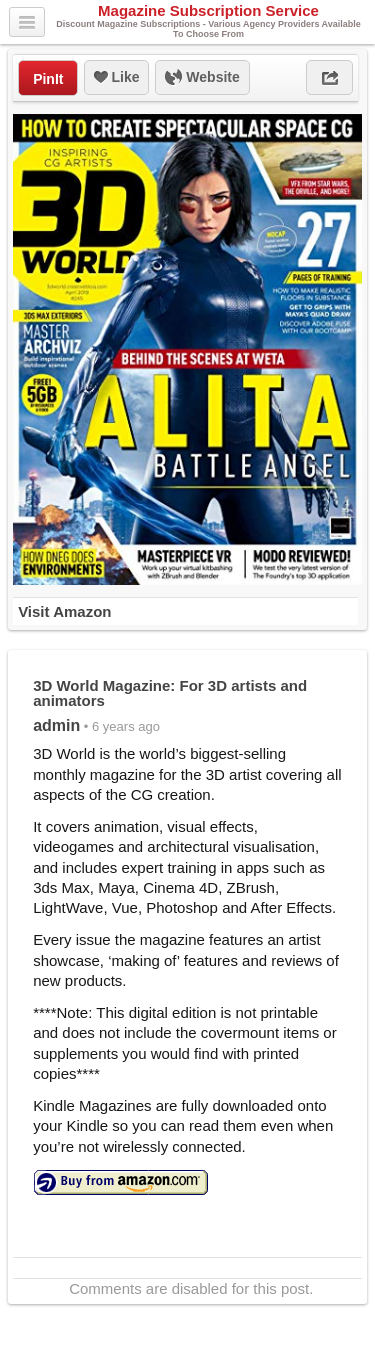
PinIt (48, 79)
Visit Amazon (64, 611)
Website (202, 78)
